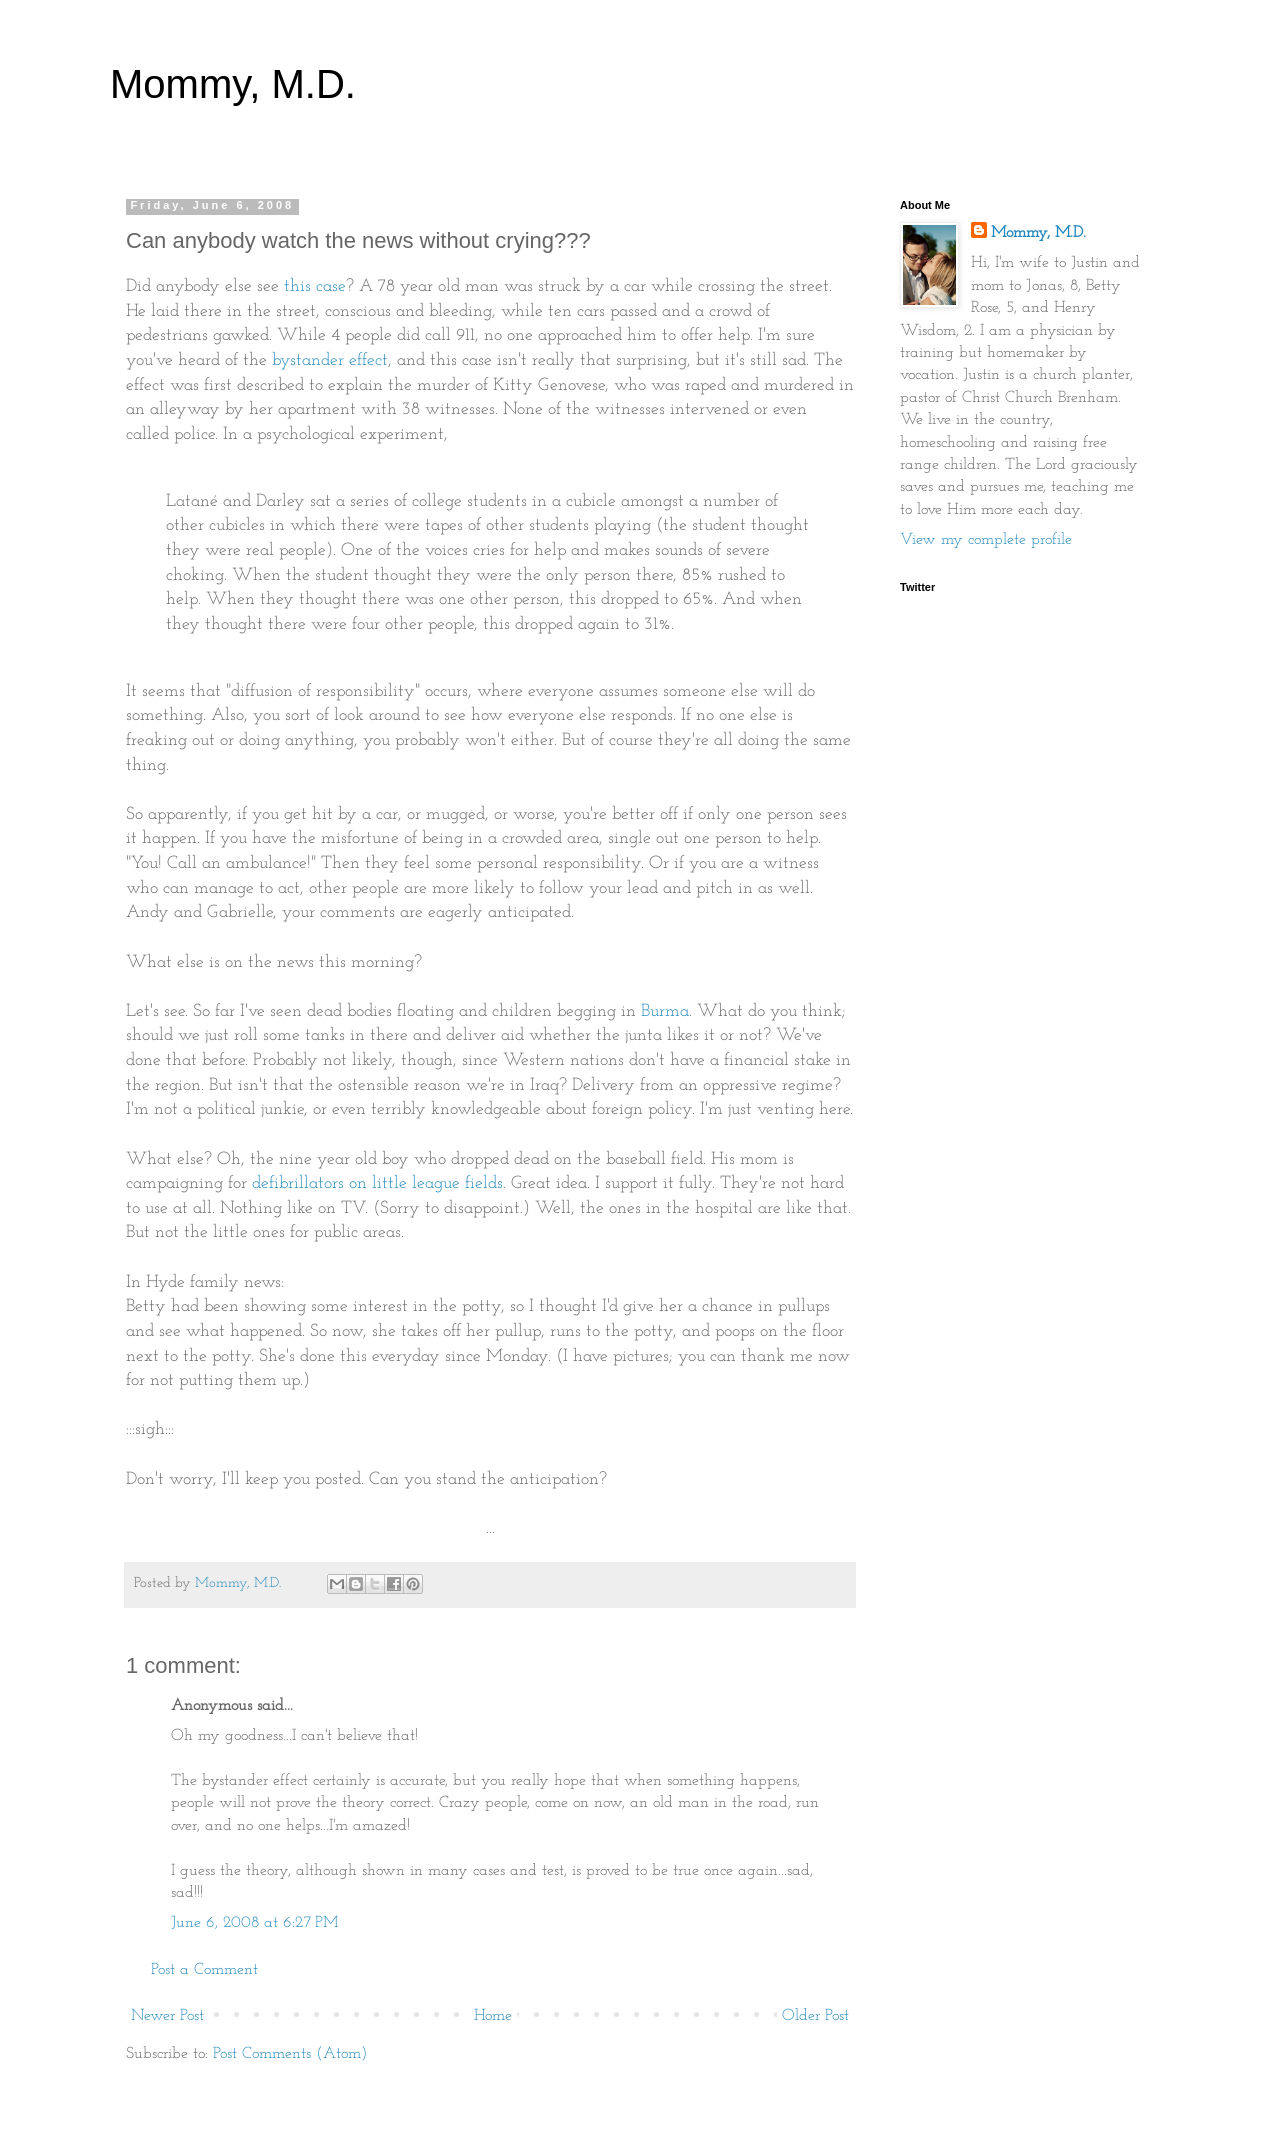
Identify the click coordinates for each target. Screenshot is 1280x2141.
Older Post (815, 2016)
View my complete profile (986, 540)
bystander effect (330, 360)
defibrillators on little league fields (377, 1183)
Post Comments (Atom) (290, 2054)
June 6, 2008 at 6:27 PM (254, 1923)
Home (493, 2016)
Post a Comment (204, 1970)
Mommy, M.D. (233, 84)
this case (315, 286)
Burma (665, 1011)
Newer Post (167, 2016)
